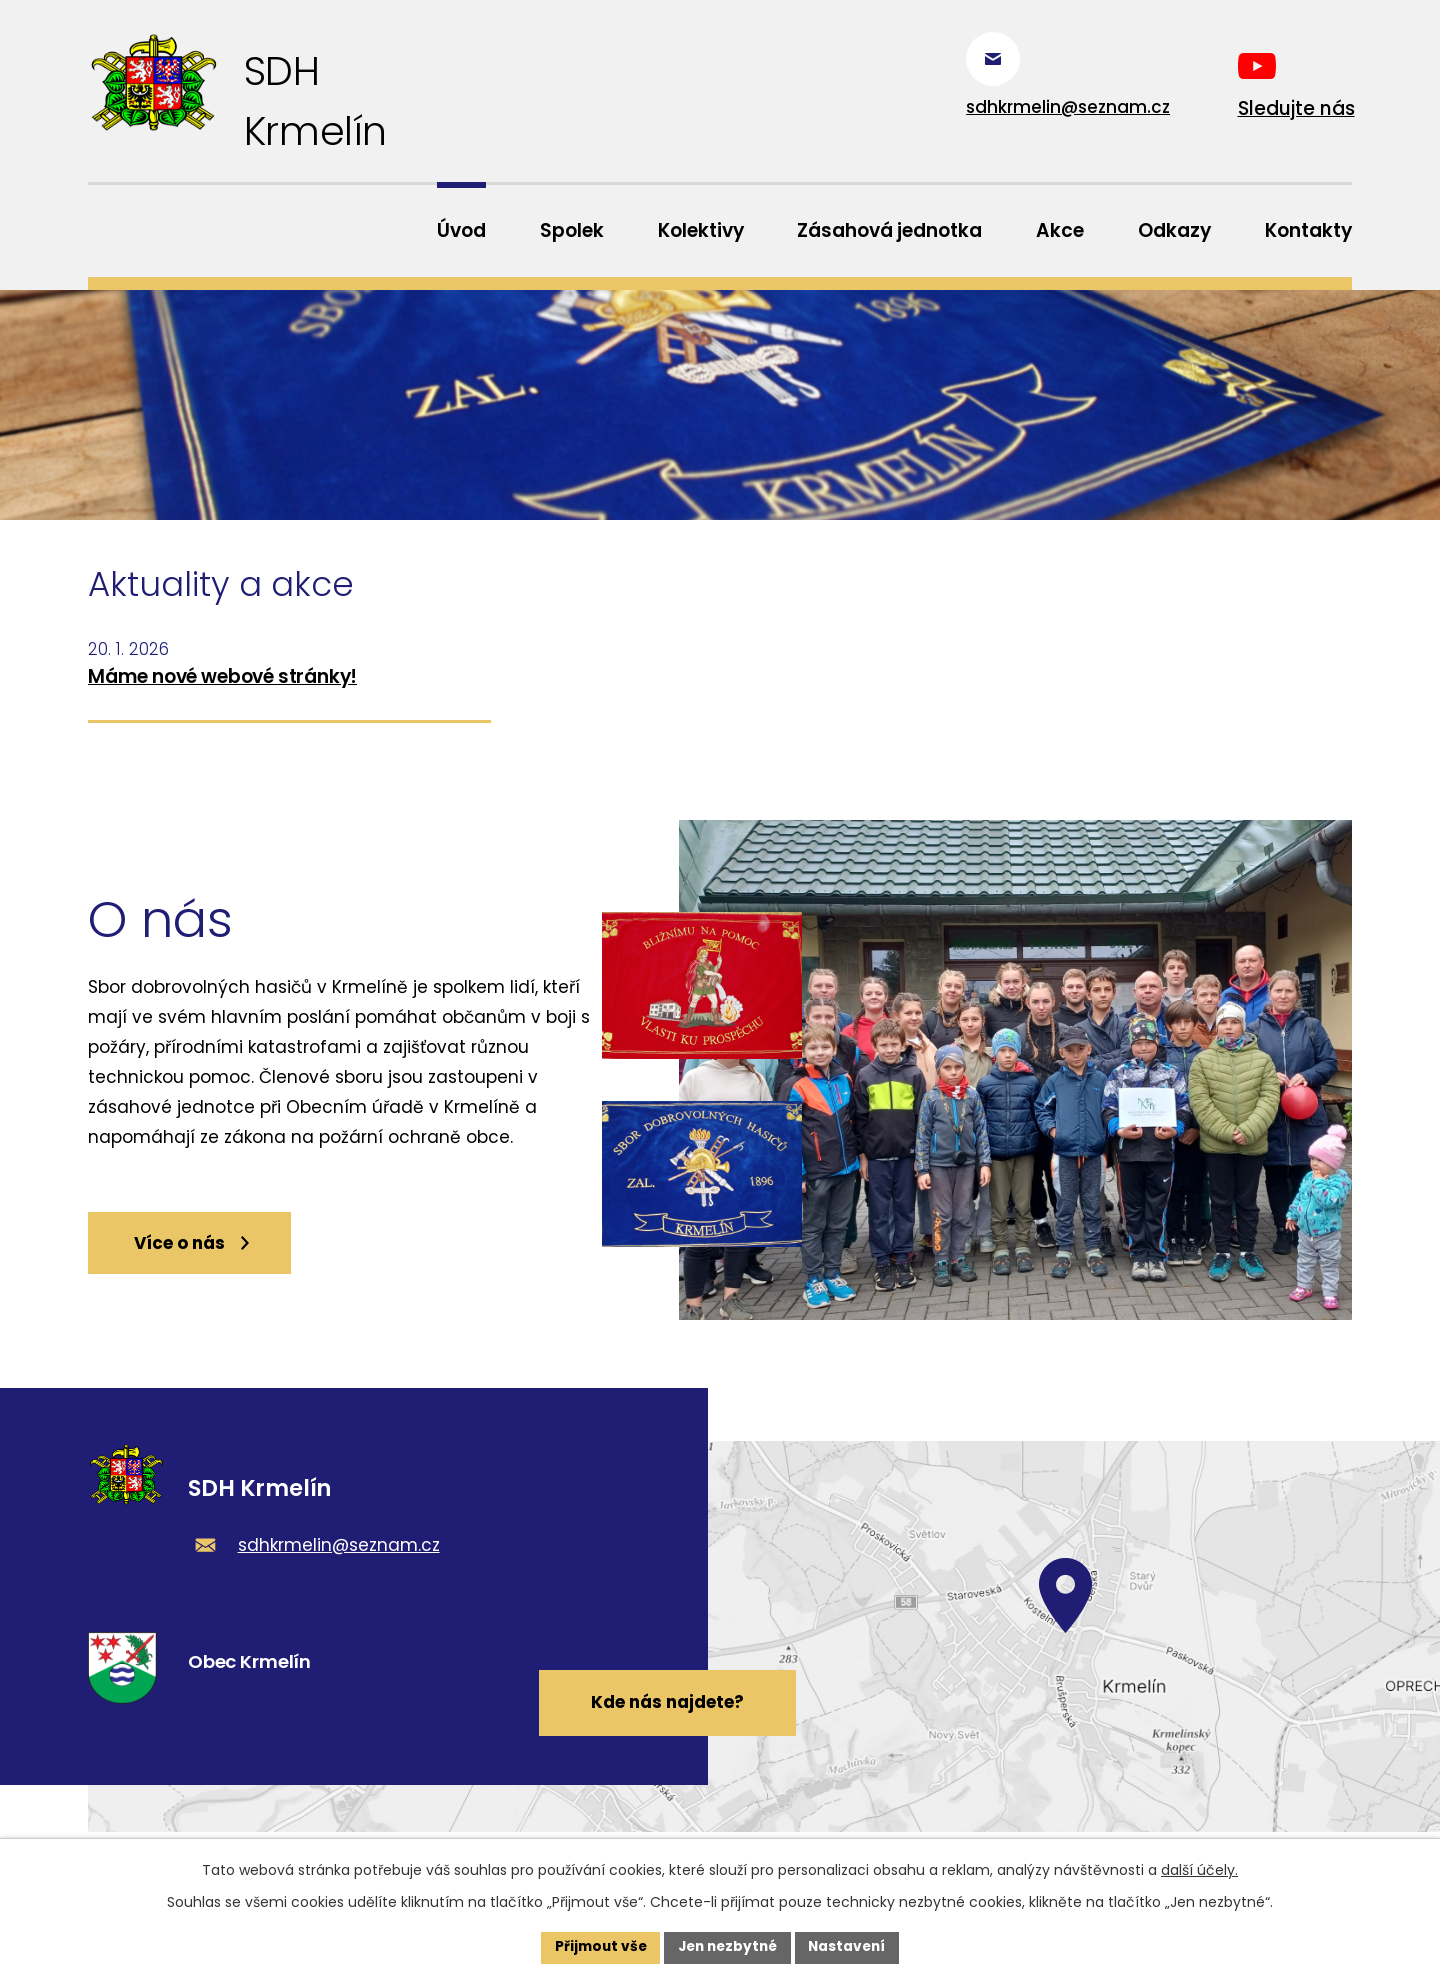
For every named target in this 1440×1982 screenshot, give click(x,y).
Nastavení (852, 1947)
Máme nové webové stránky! (222, 679)
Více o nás (200, 1254)
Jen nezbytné (727, 1947)
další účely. (1199, 1869)
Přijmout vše (595, 1947)
